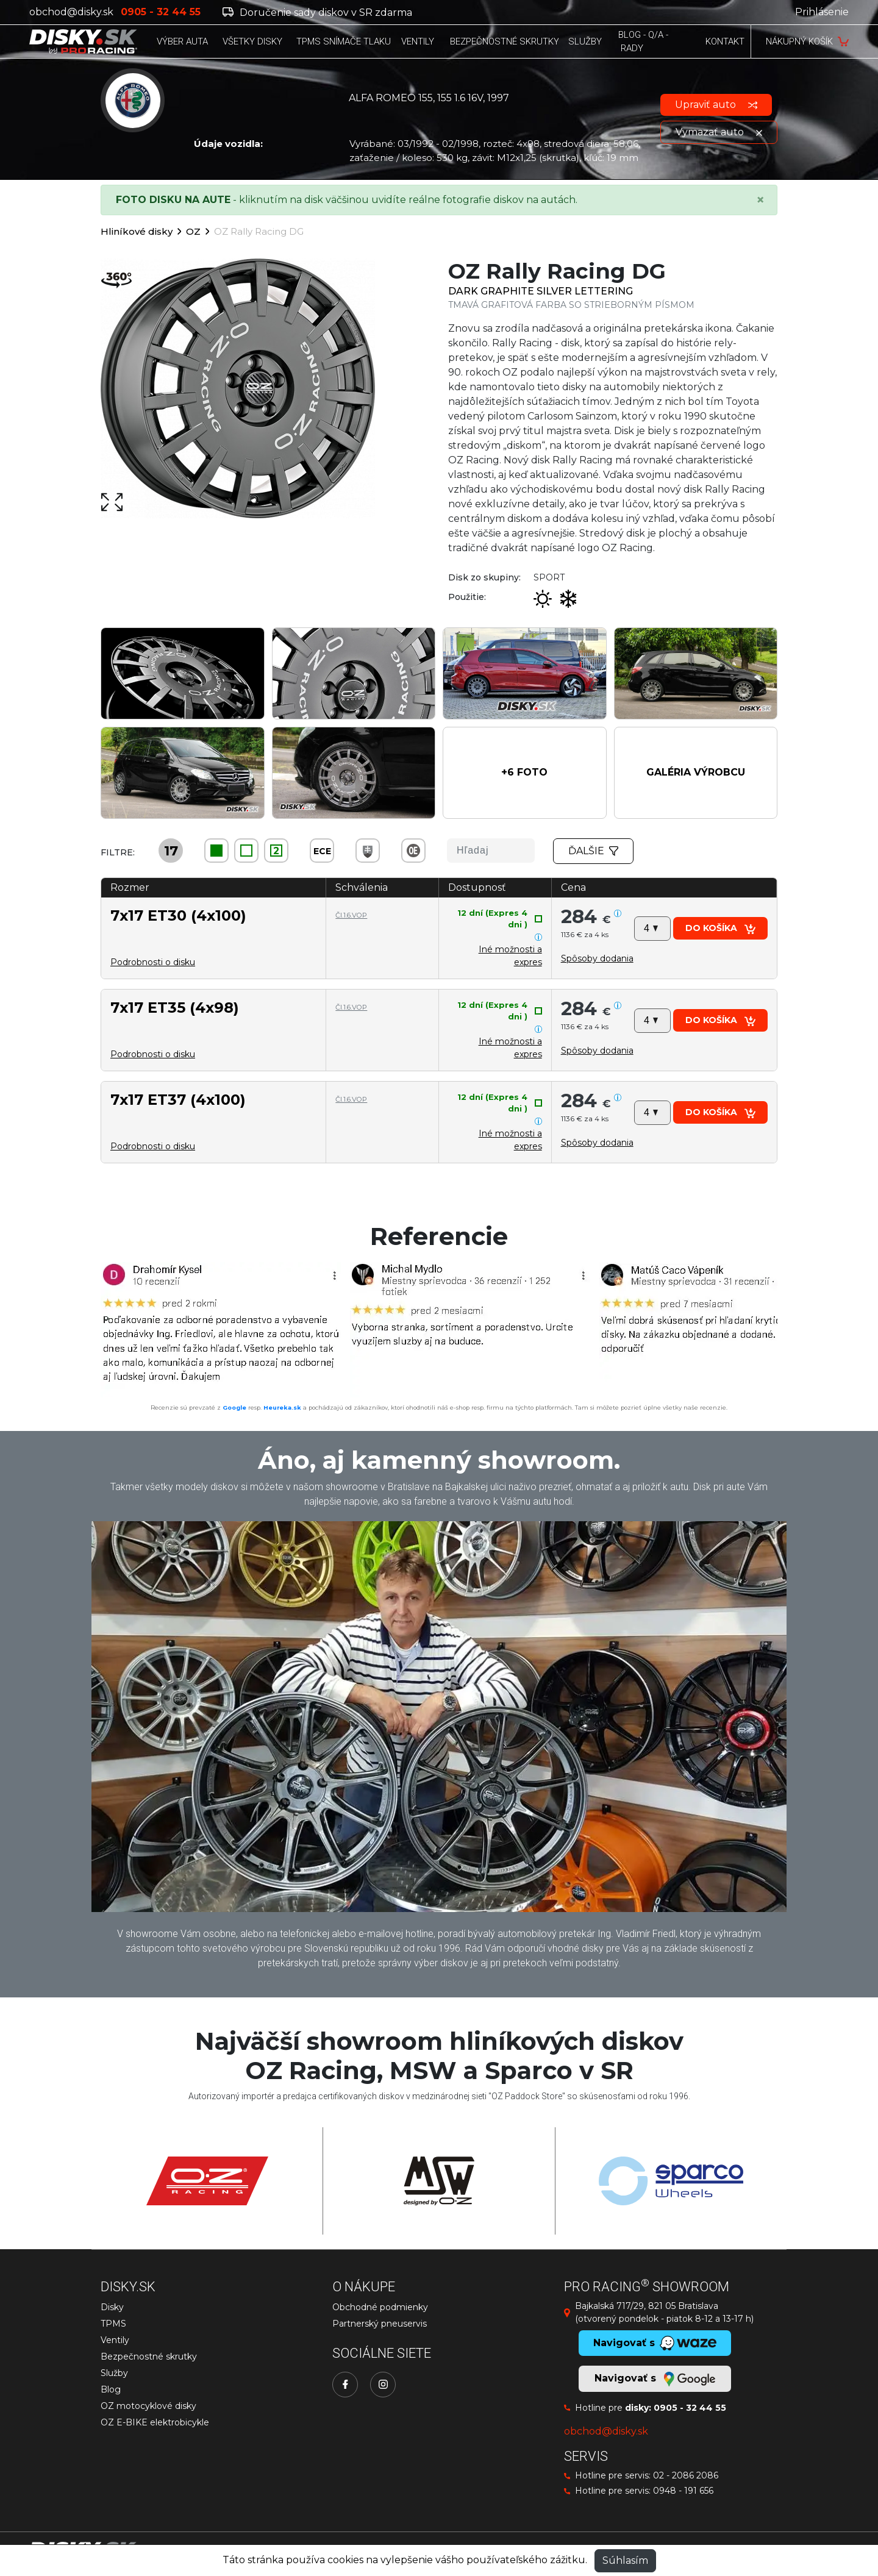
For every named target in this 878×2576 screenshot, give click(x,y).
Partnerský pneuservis (379, 2323)
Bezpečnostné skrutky (149, 2356)
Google (234, 1407)
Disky (112, 2307)
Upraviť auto (716, 104)
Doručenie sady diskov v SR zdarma (317, 12)
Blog (111, 2389)
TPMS (113, 2323)
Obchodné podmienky (380, 2307)
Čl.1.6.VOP (351, 915)
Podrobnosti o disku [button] (152, 962)
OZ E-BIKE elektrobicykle (155, 2422)
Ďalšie (593, 851)
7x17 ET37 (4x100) (178, 1099)
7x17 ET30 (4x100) (178, 915)
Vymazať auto (719, 132)
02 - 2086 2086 (685, 2475)
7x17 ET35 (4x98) (174, 1007)
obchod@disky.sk (71, 12)
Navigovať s (654, 2379)
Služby (114, 2372)
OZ (193, 231)
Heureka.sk (282, 1407)
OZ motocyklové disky (148, 2405)
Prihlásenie (822, 12)
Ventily (115, 2340)
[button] (525, 773)
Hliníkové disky (137, 231)
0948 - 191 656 (683, 2490)
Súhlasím (625, 2560)
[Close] (760, 200)
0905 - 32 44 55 (690, 2407)
